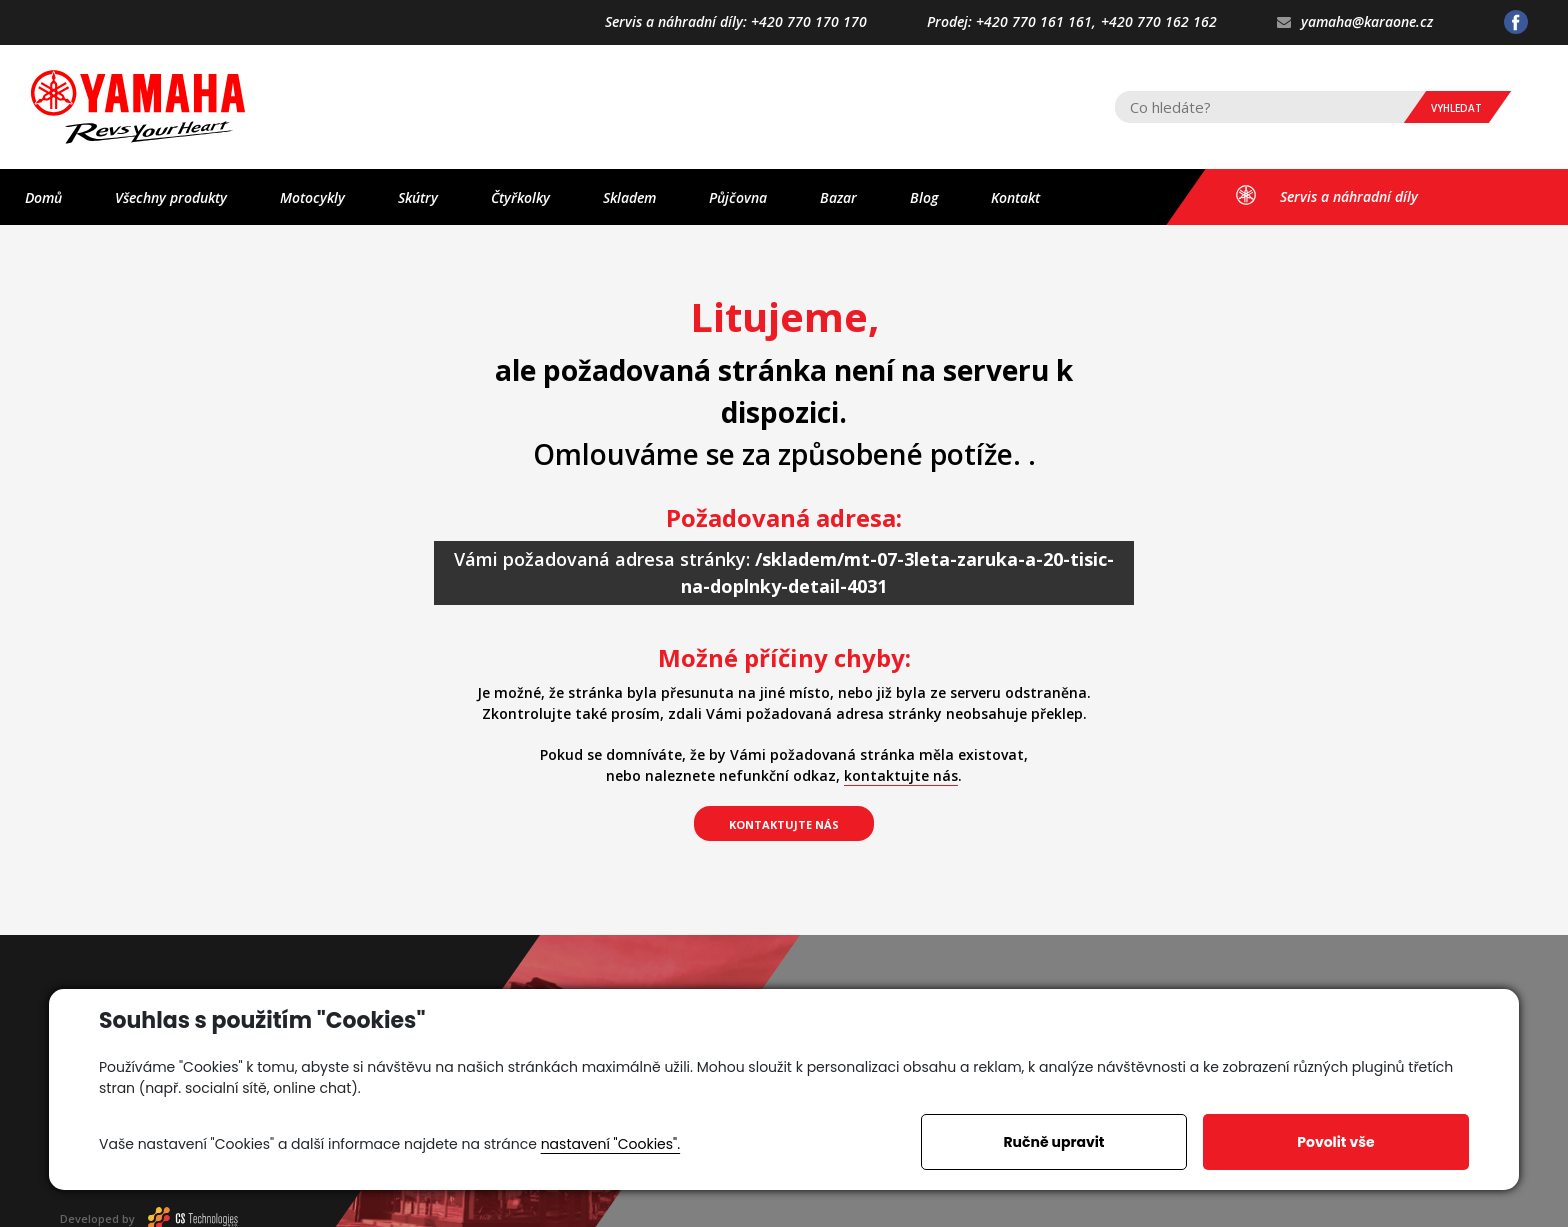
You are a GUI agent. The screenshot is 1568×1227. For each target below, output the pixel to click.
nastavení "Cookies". (610, 1144)
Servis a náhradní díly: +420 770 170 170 (736, 22)
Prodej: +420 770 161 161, (1011, 22)
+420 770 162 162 (1159, 22)
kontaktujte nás (901, 775)
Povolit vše (1335, 1142)
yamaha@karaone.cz (1355, 22)
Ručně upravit (1053, 1142)
